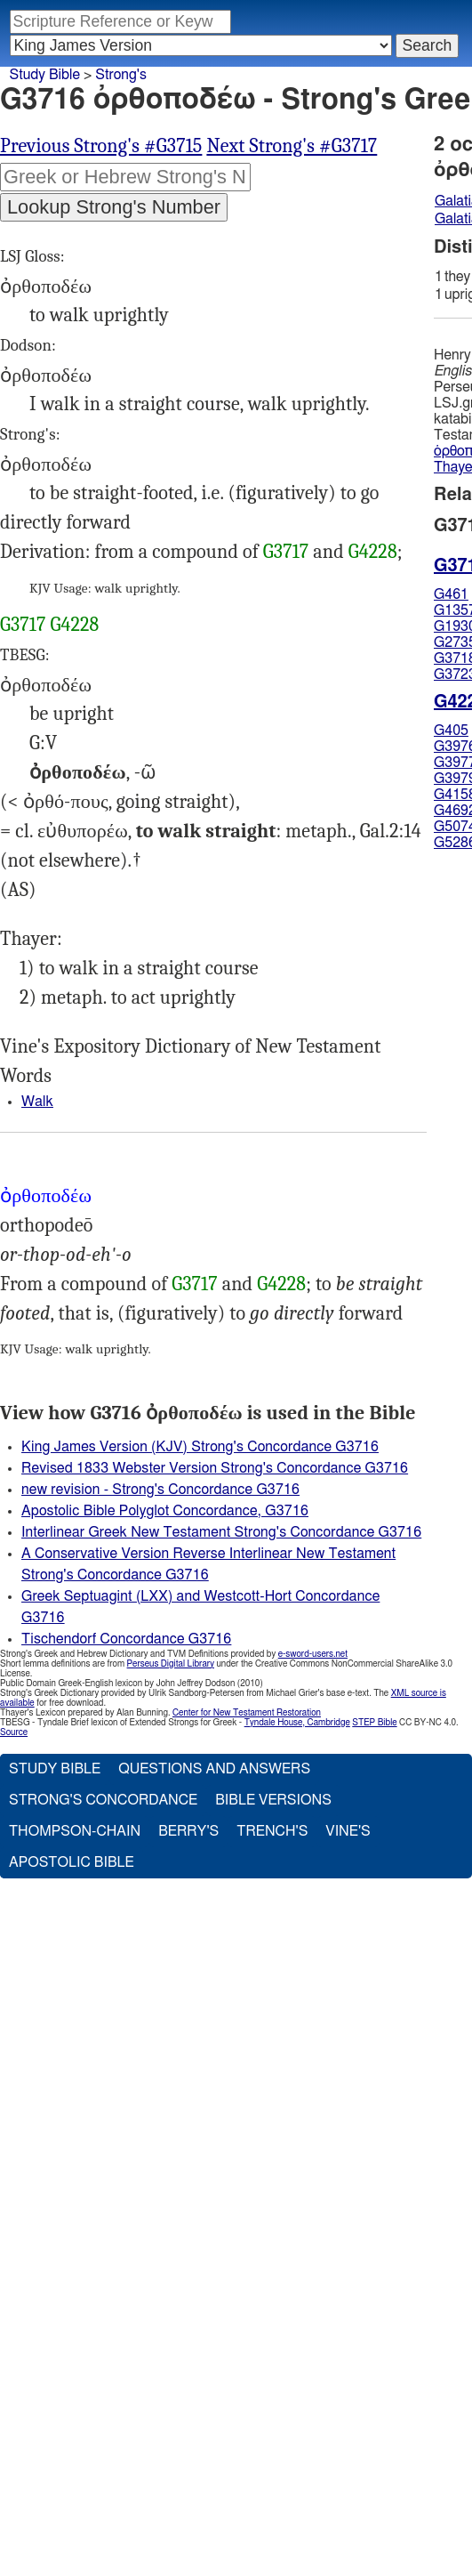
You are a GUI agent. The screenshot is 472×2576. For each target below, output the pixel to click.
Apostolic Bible (71, 1862)
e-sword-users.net (313, 1654)
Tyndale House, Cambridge (297, 1722)
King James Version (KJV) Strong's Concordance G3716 (200, 1447)
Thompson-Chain (74, 1831)
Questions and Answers (214, 1769)
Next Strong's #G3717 (291, 145)
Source (14, 1732)
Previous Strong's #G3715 (101, 145)
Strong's (121, 75)
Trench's (272, 1831)
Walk (37, 1101)
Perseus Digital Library (170, 1663)
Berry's (188, 1831)
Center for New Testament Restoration (246, 1712)
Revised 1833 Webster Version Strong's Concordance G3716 (214, 1468)
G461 (451, 594)
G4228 (372, 551)
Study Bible (45, 75)
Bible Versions (273, 1800)
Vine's (347, 1831)
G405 (451, 730)
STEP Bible (374, 1722)
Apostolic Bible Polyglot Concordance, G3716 (164, 1511)
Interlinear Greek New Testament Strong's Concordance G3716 (221, 1532)
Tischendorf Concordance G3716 (126, 1639)
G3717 (285, 551)
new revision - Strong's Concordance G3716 (160, 1489)
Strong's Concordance (103, 1800)
